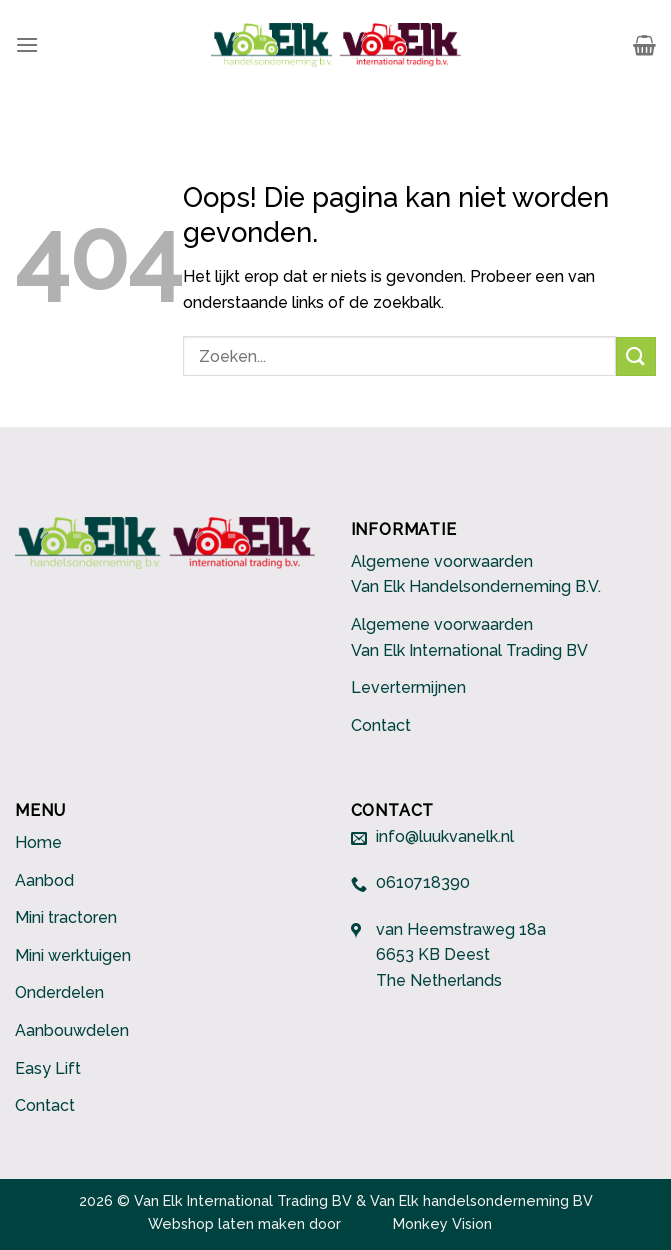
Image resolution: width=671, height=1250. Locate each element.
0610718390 (423, 883)
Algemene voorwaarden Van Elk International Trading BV (469, 637)
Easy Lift (48, 1068)
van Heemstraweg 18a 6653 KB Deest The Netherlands (461, 955)
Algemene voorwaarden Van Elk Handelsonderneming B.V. (476, 574)
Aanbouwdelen (72, 1030)
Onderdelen (59, 992)
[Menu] (27, 44)
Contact (381, 725)
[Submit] (636, 356)
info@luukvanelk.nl (445, 837)
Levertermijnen (408, 687)
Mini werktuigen (73, 955)
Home (38, 842)
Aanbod (44, 880)
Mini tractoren (66, 917)
